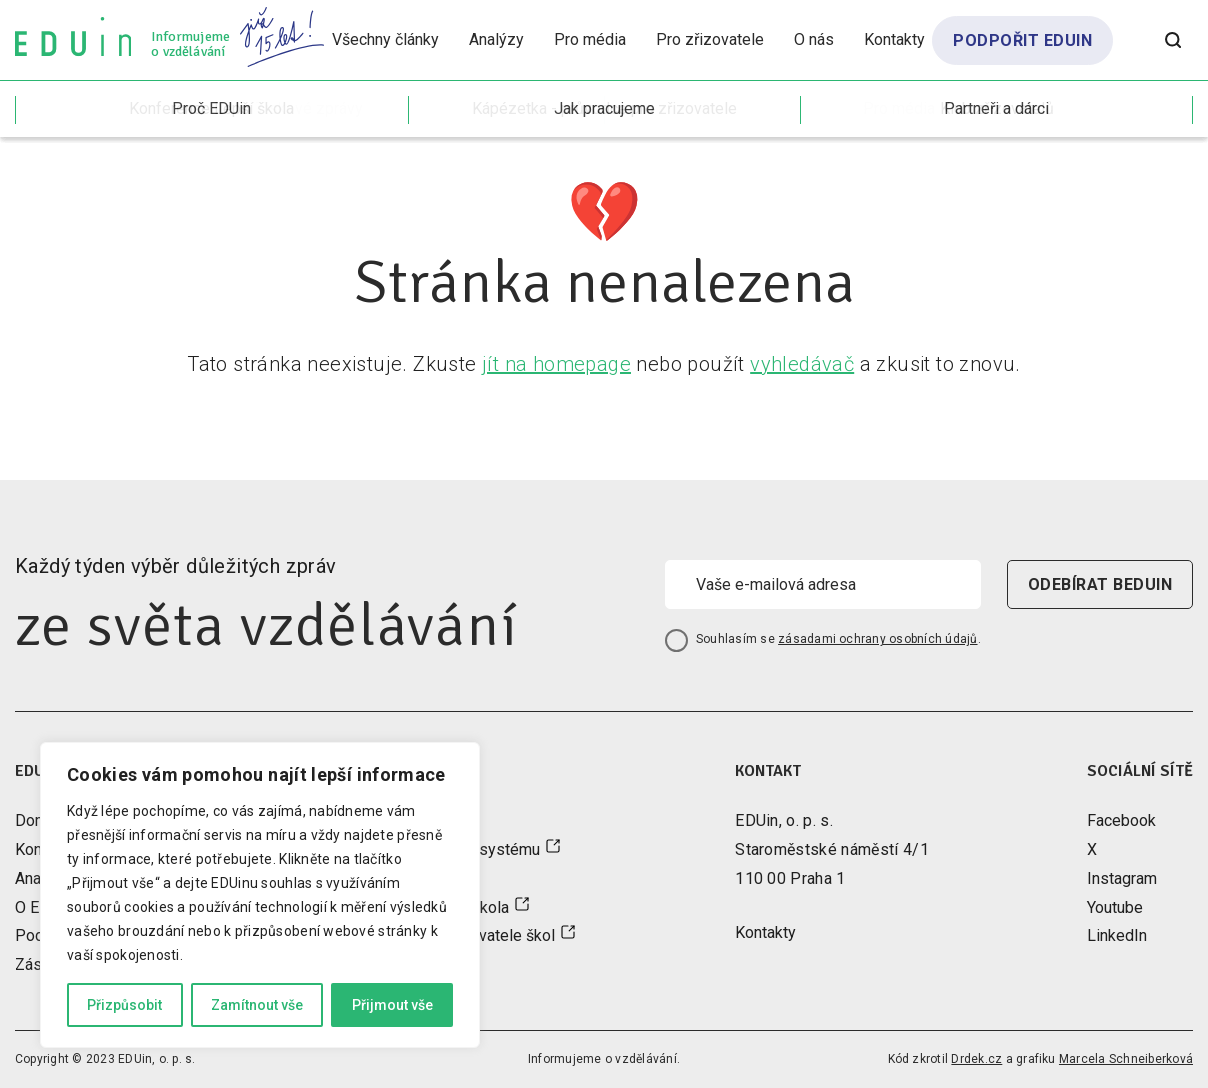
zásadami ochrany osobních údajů (877, 639)
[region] (260, 895)
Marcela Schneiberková (1126, 1059)
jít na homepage (556, 364)
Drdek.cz (976, 1059)
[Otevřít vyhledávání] (1173, 40)
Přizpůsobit (124, 1005)
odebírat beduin (1100, 584)
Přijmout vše (392, 1005)
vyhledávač (802, 364)
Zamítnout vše (257, 1005)
